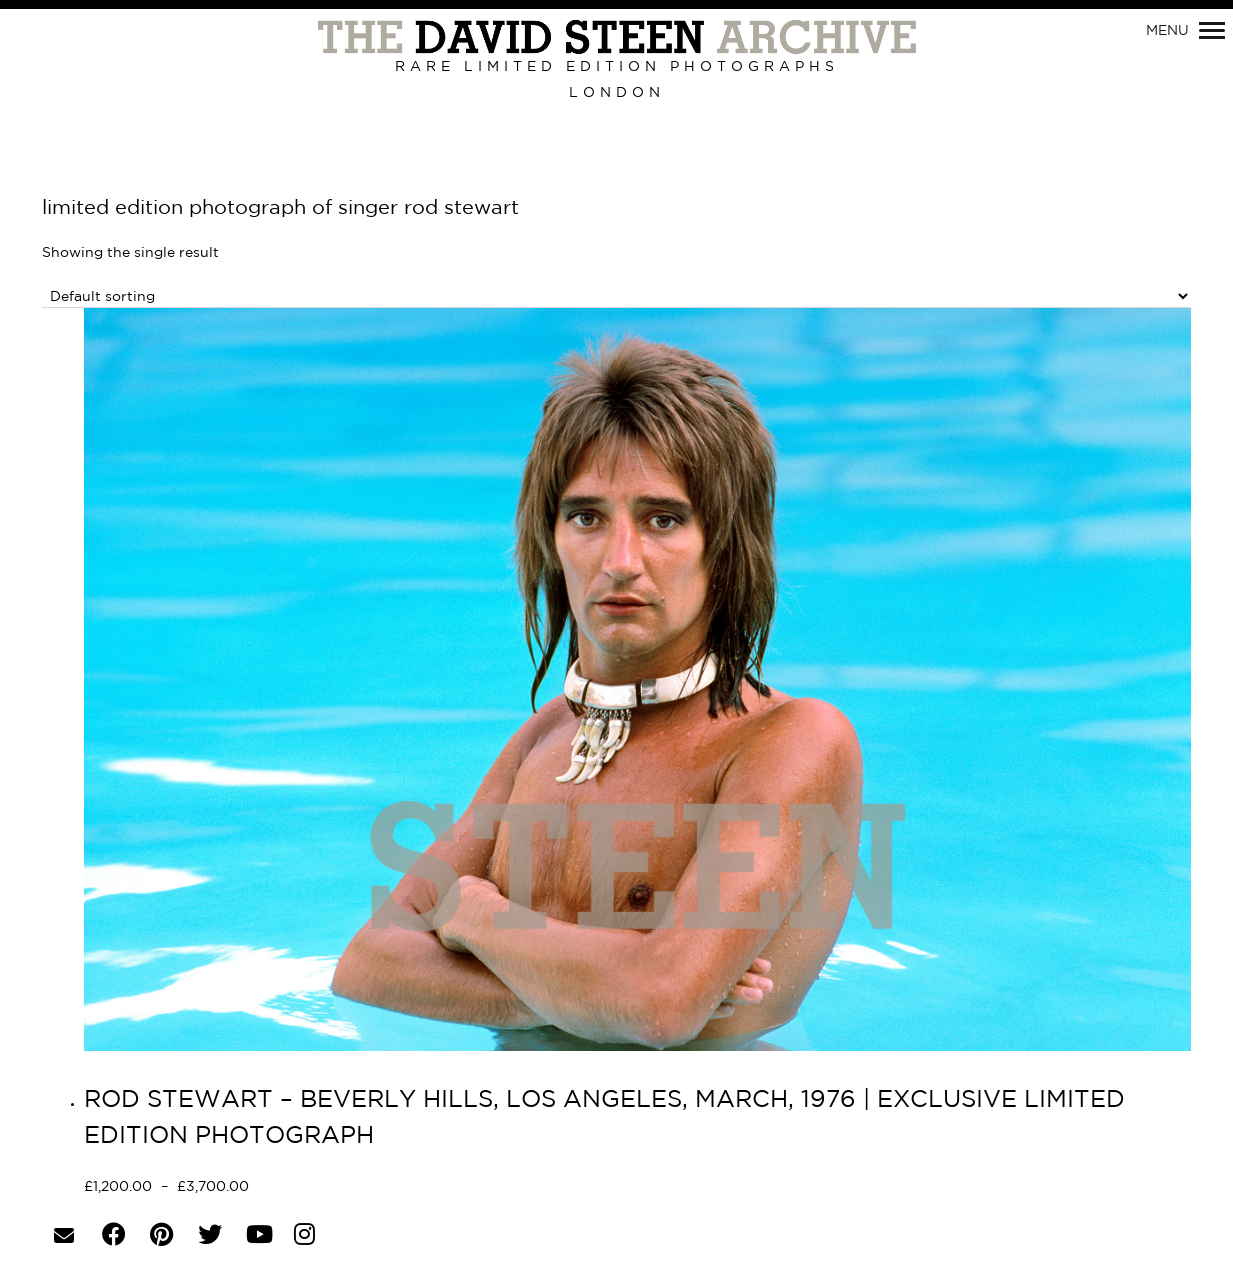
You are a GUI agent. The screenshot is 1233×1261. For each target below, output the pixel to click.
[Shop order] (616, 296)
